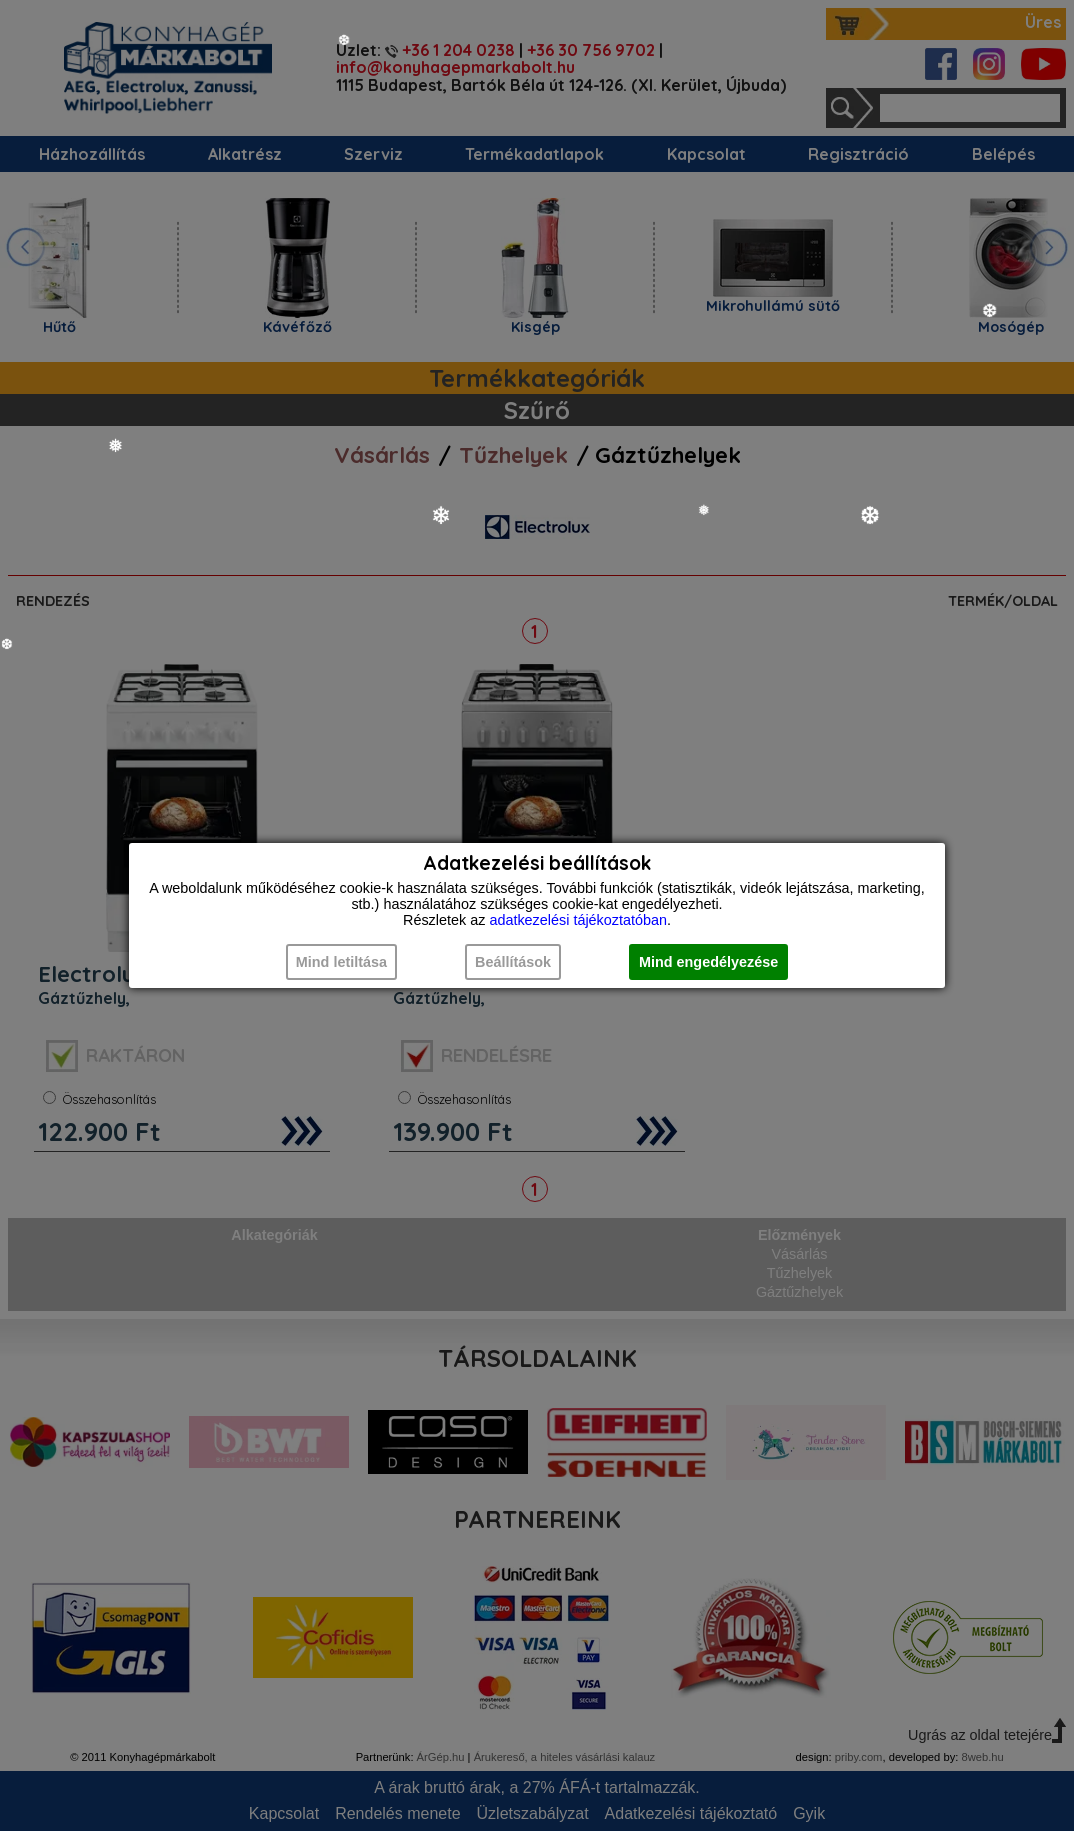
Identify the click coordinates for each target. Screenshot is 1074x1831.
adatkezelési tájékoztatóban (578, 920)
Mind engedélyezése (708, 962)
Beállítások (513, 962)
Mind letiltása (341, 962)
